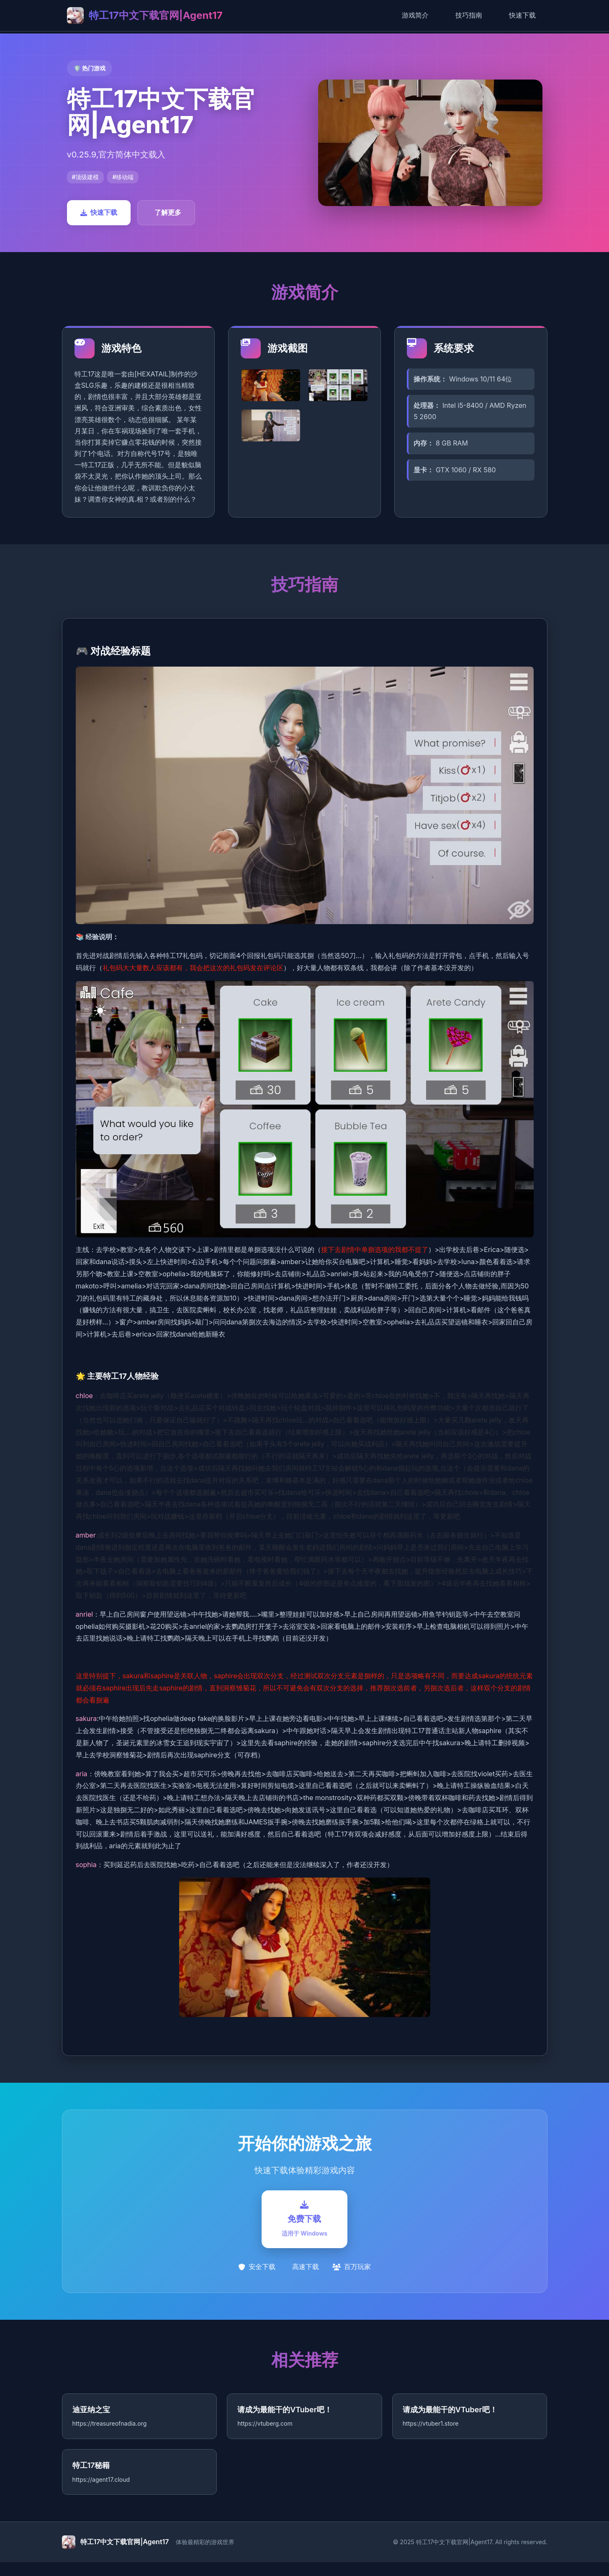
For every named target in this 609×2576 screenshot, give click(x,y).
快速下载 (522, 15)
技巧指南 (468, 15)
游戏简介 (415, 15)
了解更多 (167, 212)
